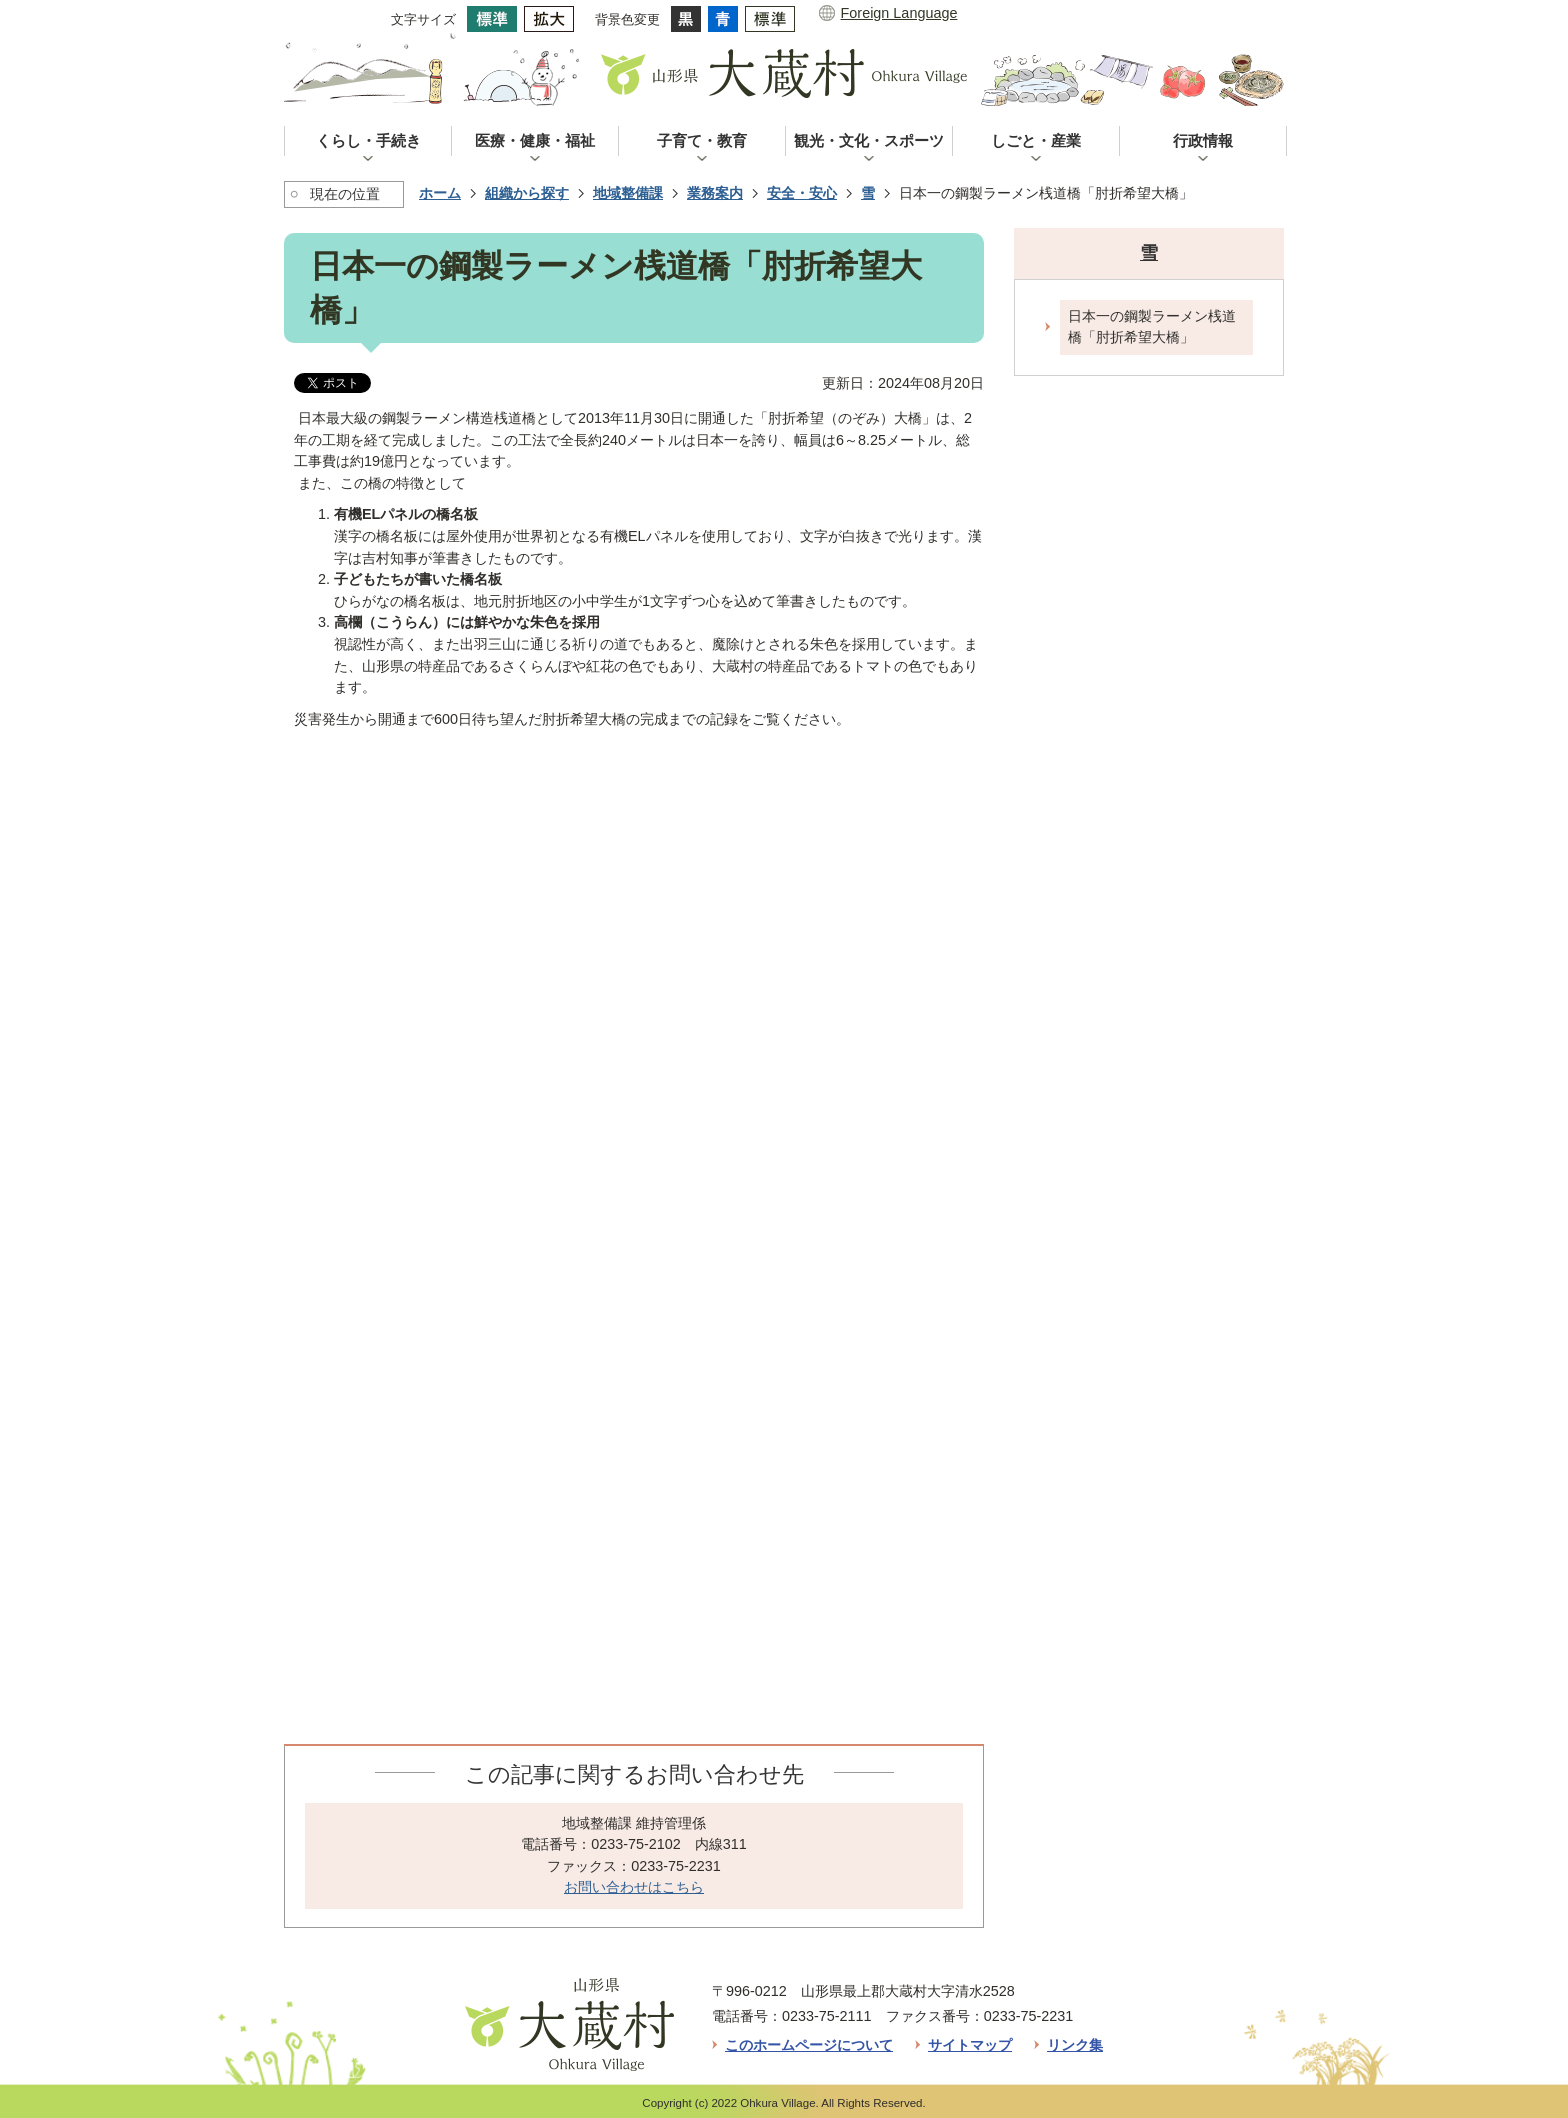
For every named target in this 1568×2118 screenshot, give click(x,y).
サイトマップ (970, 2045)
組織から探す (527, 193)
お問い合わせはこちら (634, 1887)
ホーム (440, 193)
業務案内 (715, 193)
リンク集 (1075, 2045)
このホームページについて (809, 2045)
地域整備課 (628, 193)
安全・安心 (802, 193)
